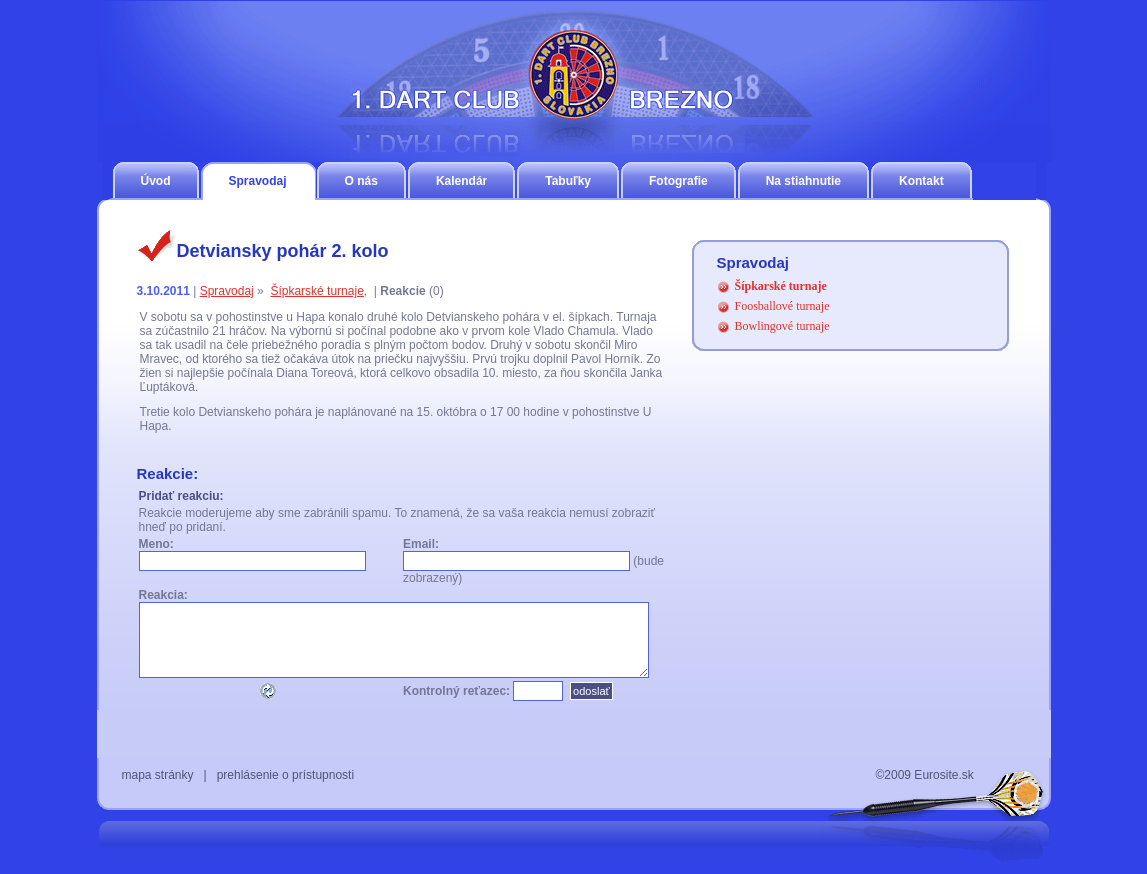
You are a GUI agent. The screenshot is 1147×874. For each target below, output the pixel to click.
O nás (361, 181)
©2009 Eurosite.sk (925, 775)
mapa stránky (158, 775)
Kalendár (461, 181)
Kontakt (921, 181)
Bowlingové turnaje (782, 326)
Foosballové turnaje (782, 306)
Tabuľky (568, 181)
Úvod (156, 181)
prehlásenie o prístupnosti (285, 775)
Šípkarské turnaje (316, 291)
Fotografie (678, 181)
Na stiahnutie (803, 181)
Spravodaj (258, 181)
